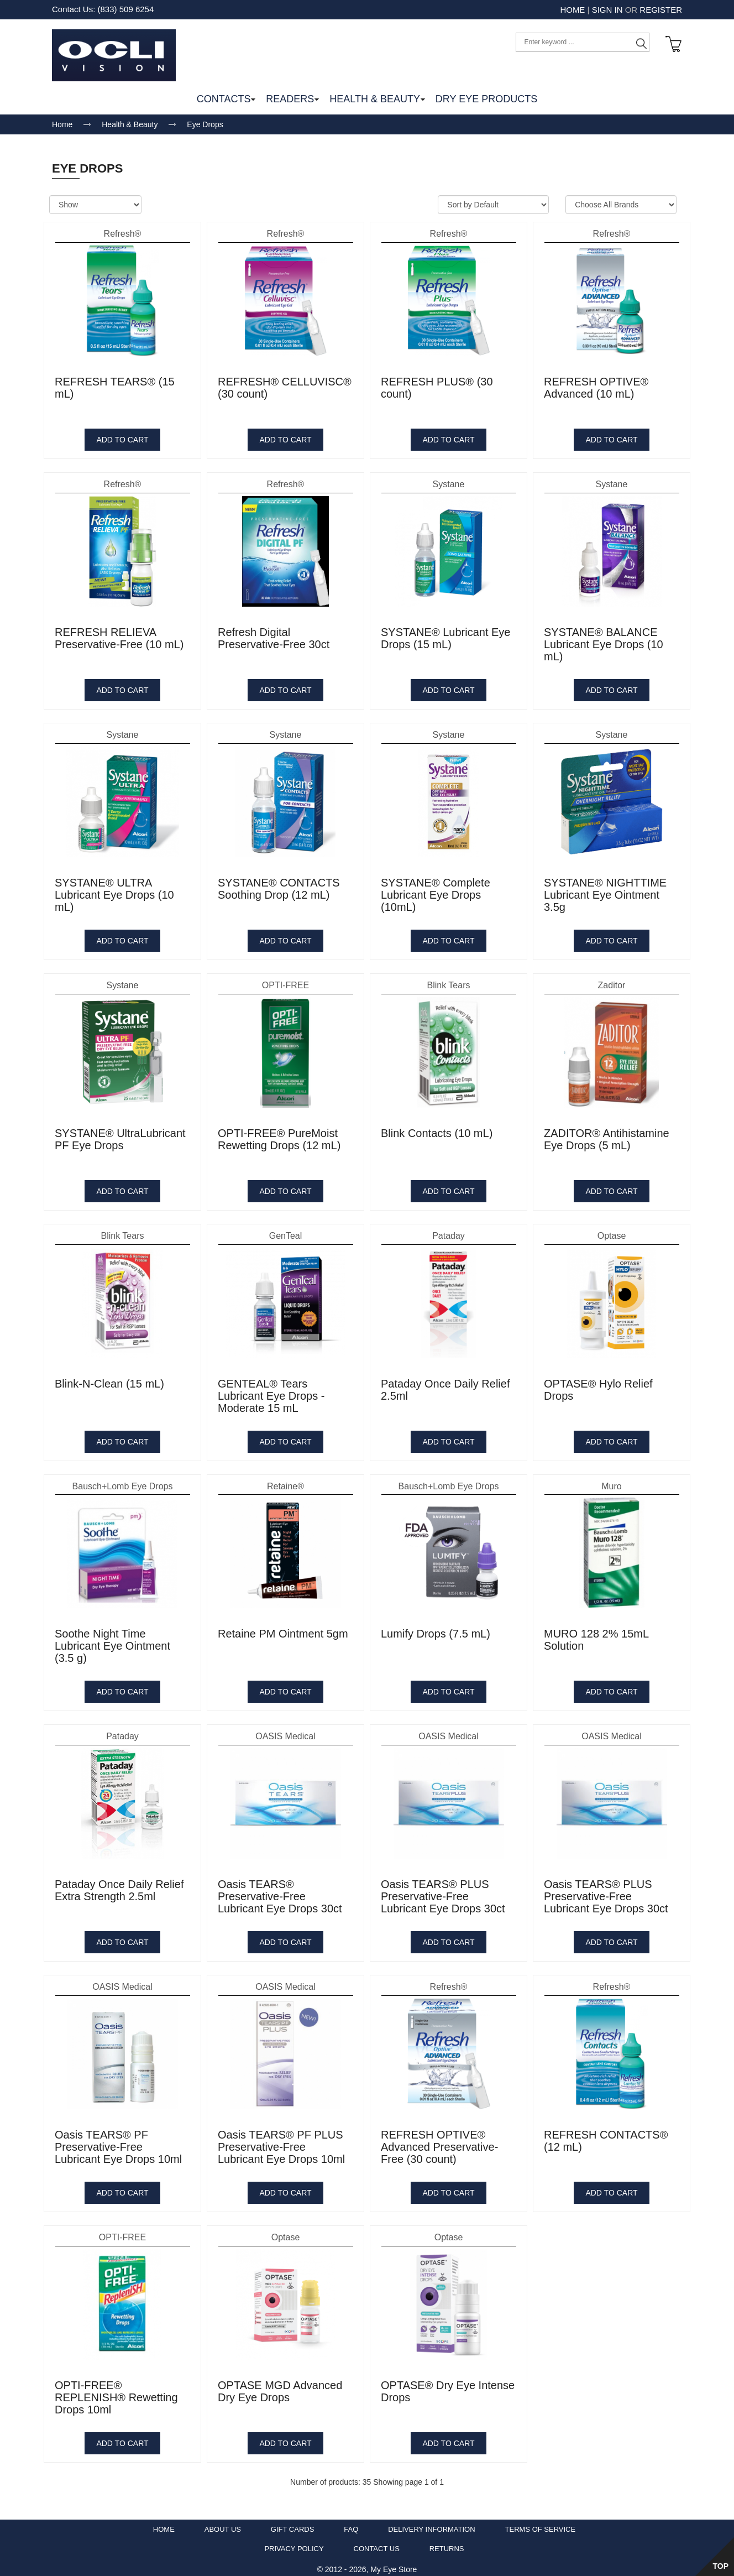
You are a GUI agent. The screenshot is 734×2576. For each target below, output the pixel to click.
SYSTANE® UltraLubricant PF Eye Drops (120, 1135)
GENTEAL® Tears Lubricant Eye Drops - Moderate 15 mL (271, 1391)
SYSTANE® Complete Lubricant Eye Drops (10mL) (435, 890)
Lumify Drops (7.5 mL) (435, 1629)
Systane (449, 479)
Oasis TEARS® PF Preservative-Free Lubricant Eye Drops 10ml (118, 2142)
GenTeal (285, 1231)
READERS (290, 94)
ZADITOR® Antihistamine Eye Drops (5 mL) (606, 1135)
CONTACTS (224, 94)
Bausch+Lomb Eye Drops (122, 1481)
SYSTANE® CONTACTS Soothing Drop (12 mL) (279, 884)
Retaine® (285, 1481)
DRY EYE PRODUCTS (486, 94)
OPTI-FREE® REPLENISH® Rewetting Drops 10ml (116, 2393)
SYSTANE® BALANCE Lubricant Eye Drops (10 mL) (603, 640)
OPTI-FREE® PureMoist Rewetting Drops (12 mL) (279, 1135)
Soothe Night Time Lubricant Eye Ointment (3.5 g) (112, 1641)
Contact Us (377, 2544)
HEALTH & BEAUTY (374, 94)
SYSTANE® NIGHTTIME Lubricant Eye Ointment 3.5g (605, 890)
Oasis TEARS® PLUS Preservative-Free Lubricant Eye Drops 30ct (443, 1892)
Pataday (448, 1231)
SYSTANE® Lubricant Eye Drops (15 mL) (445, 634)
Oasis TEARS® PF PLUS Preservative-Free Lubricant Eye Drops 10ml (281, 2142)
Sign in (607, 9)
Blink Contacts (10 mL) (436, 1129)
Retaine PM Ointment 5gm (283, 1629)
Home (572, 9)
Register (660, 9)
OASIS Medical (285, 1732)
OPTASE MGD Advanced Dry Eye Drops (280, 2387)
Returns (446, 2544)
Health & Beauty (130, 120)
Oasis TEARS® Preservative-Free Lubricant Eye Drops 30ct (280, 1892)
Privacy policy (293, 2544)
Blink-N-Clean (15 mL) (109, 1379)
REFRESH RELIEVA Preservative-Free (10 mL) (119, 634)
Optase (611, 1231)
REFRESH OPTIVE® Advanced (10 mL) (596, 383)
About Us (223, 2525)
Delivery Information (431, 2525)
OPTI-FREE (285, 980)
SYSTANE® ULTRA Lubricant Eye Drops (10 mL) (114, 890)
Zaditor (612, 980)
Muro (611, 1481)
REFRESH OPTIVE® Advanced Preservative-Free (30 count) (439, 2142)
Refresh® (122, 229)
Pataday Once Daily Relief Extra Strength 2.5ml (119, 1886)
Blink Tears (448, 980)
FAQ (351, 2525)
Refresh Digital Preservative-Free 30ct (273, 634)
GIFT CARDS (292, 2525)
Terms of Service (540, 2525)
